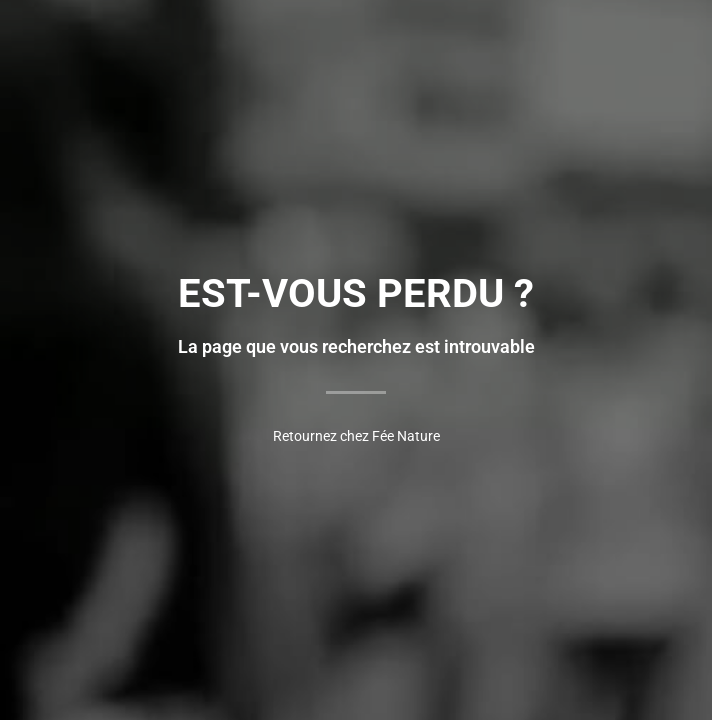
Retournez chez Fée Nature (356, 436)
